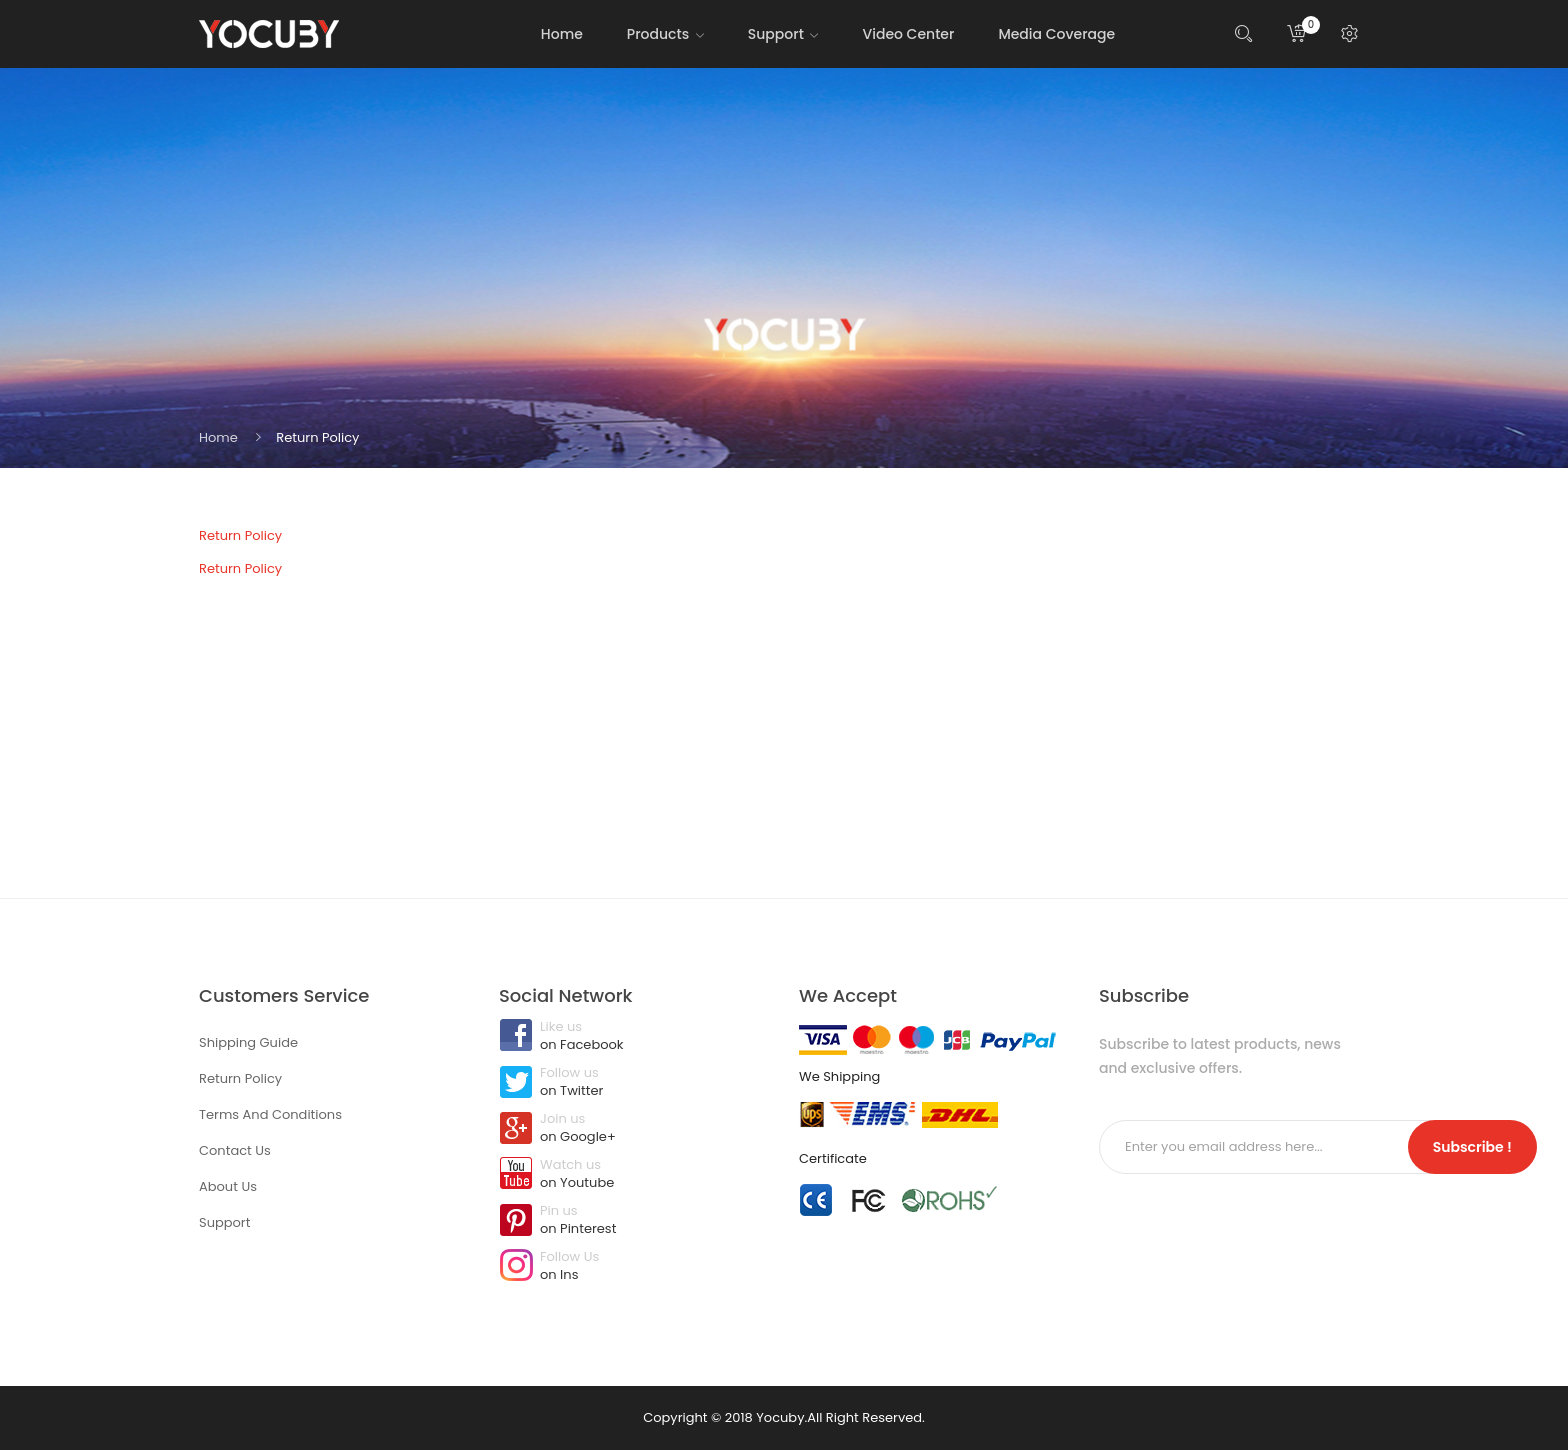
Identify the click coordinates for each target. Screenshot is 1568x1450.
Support (224, 1222)
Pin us (634, 1221)
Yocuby (780, 1417)
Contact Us (235, 1150)
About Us (228, 1186)
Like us (634, 1037)
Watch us (634, 1175)
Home (218, 437)
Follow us (634, 1083)
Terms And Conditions (270, 1114)
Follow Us (634, 1267)
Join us (634, 1129)
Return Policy (317, 437)
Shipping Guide (248, 1042)
